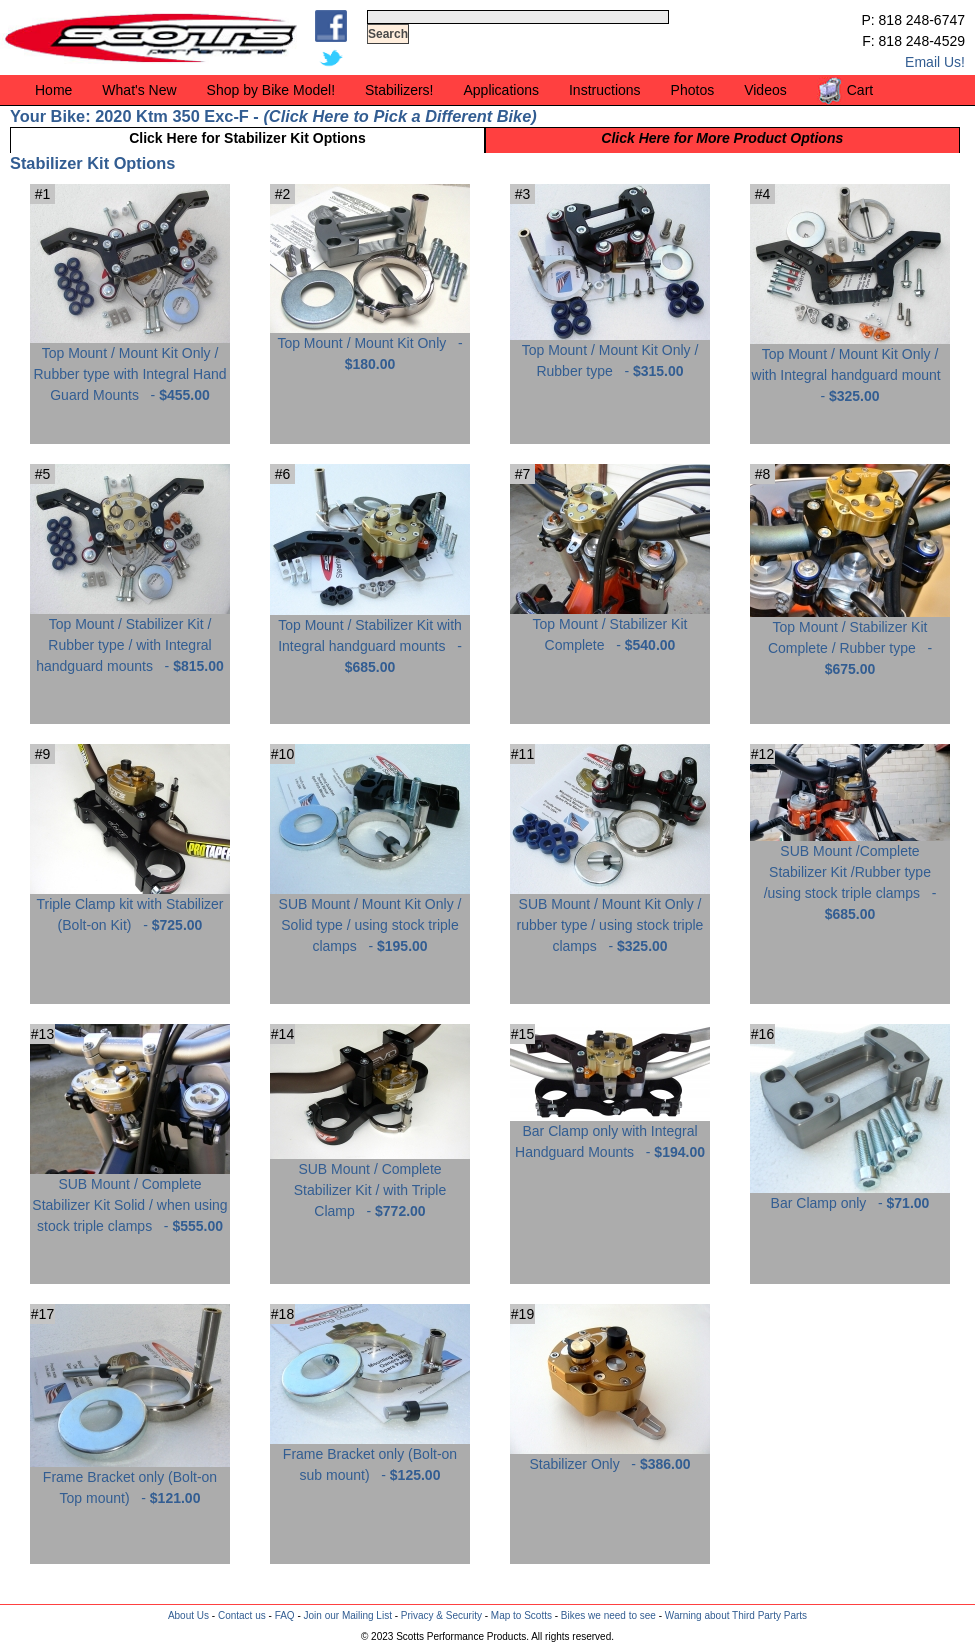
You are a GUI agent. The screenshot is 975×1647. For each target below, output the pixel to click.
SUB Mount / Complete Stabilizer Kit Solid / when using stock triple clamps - (130, 1197)
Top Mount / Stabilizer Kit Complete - (610, 627)
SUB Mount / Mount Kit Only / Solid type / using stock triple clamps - (370, 917)
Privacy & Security (441, 1615)
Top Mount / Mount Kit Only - (370, 346)
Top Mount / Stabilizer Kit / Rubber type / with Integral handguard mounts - (130, 637)
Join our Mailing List (348, 1615)
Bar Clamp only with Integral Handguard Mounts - (610, 1134)
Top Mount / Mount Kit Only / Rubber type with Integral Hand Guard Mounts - (130, 366)
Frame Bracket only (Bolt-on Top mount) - (130, 1480)
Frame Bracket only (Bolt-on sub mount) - (370, 1457)
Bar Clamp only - (850, 1195)
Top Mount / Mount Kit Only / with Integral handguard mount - (850, 367)
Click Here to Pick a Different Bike (400, 116)
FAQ (285, 1615)
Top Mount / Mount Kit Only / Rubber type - (610, 353)
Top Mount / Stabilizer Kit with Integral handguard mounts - (370, 638)
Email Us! (935, 62)
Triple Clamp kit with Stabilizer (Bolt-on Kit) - (130, 907)
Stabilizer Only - (610, 1456)
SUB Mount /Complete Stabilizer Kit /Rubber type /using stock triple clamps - (850, 875)
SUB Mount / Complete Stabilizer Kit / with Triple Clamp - (370, 1182)
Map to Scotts (521, 1615)
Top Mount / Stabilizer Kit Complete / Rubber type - (850, 640)
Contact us (242, 1615)
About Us (188, 1615)
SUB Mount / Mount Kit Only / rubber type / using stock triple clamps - (610, 917)
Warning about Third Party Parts (736, 1615)
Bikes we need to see (608, 1615)
